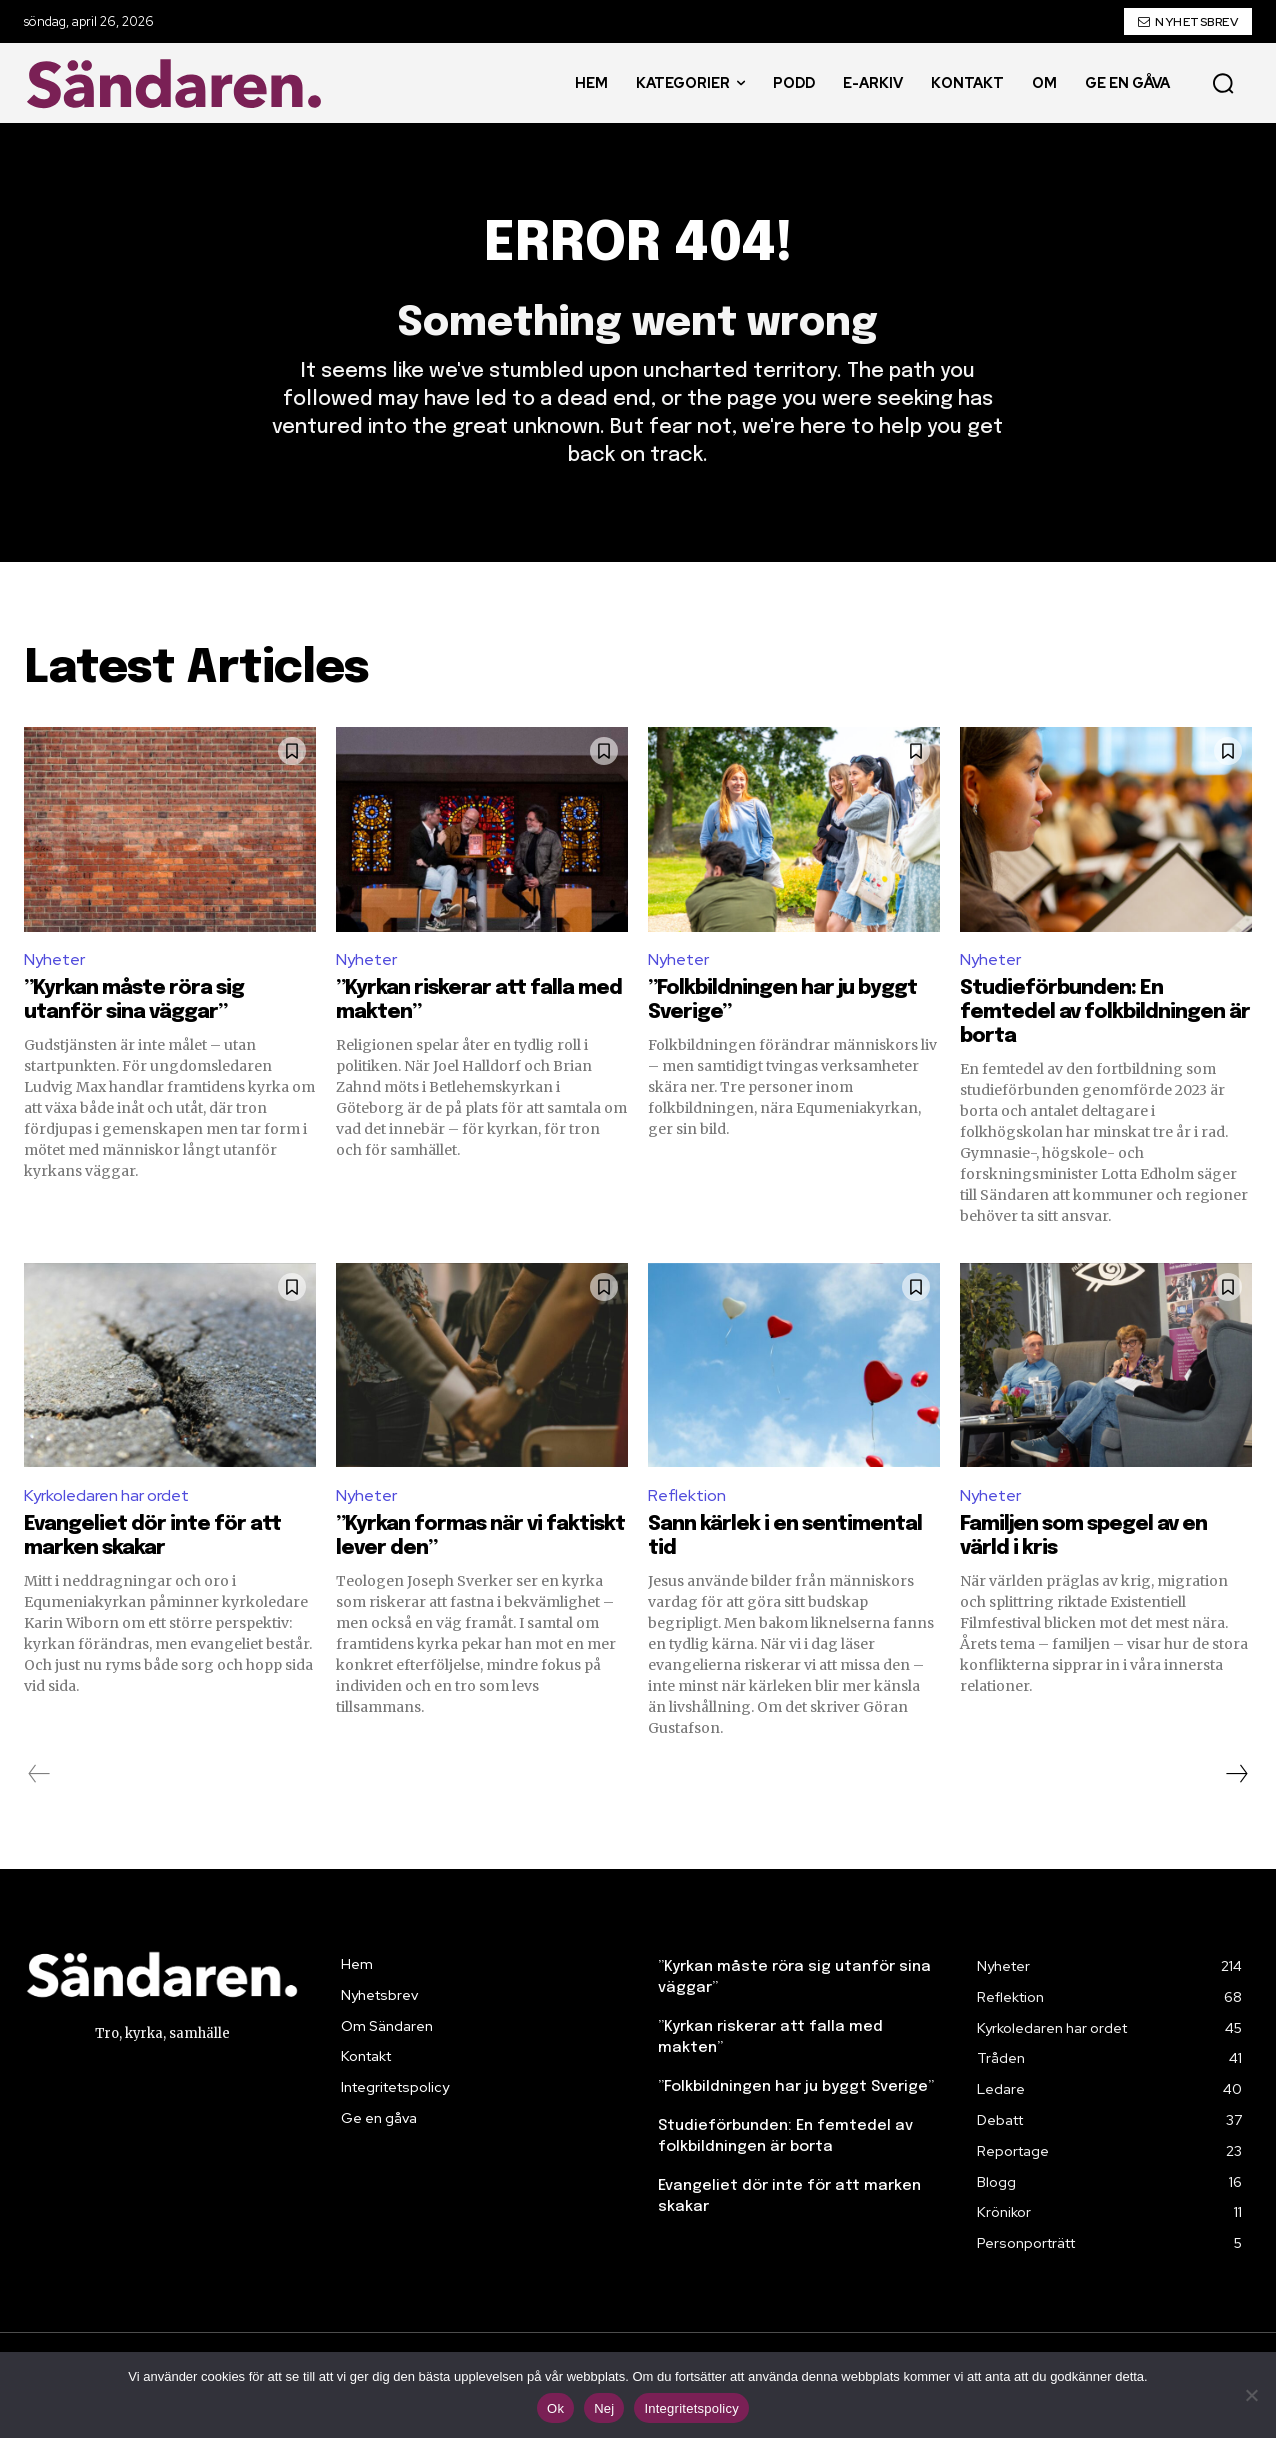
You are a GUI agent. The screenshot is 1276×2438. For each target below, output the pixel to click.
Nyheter (54, 960)
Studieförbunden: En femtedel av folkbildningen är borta (1105, 1012)
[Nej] (1251, 2395)
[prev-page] (39, 1774)
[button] (1223, 83)
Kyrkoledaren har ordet (106, 1496)
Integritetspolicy (691, 2408)
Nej (604, 2408)
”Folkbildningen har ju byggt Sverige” (796, 2087)
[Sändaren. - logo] (179, 83)
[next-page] (1236, 1774)
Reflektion (687, 1496)
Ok (555, 2408)
